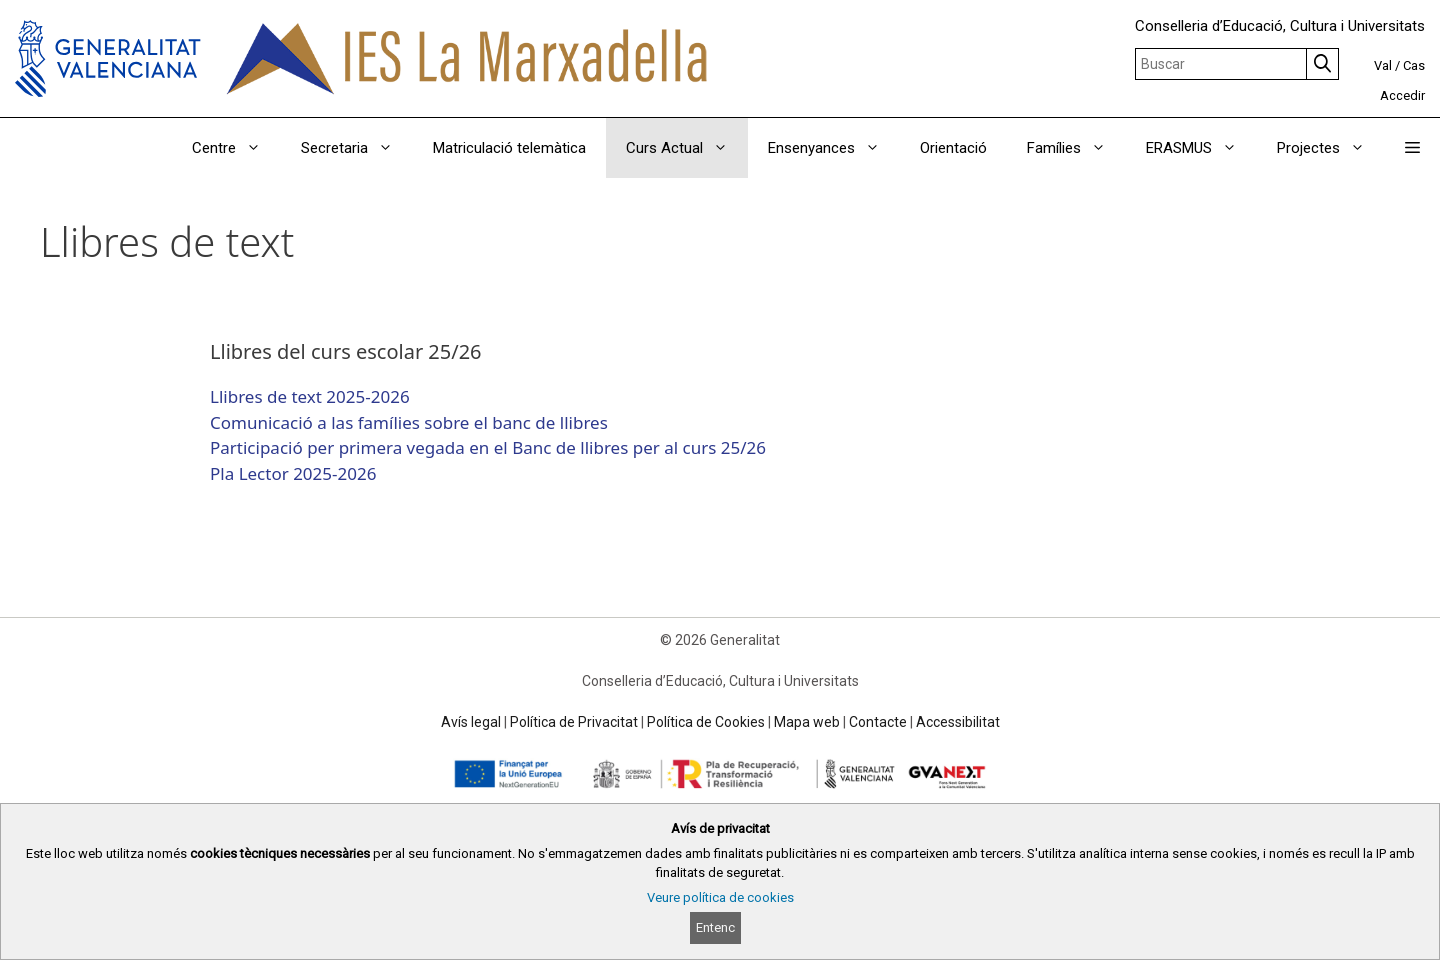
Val (1383, 65)
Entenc (715, 927)
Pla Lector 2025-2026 (293, 473)
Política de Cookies (706, 722)
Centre (236, 148)
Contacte (878, 722)
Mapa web (807, 722)
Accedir (1402, 95)
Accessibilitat (958, 722)
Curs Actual (687, 148)
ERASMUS (1201, 148)
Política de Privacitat (574, 722)
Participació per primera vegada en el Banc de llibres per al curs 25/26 (488, 447)
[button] (1412, 148)
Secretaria (357, 148)
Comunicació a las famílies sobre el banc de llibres (409, 422)
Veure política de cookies (720, 897)
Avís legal (471, 722)
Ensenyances (834, 148)
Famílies (1076, 148)
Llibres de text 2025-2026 (310, 396)
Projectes (1331, 148)
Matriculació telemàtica (509, 148)
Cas (1414, 65)
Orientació (953, 148)
